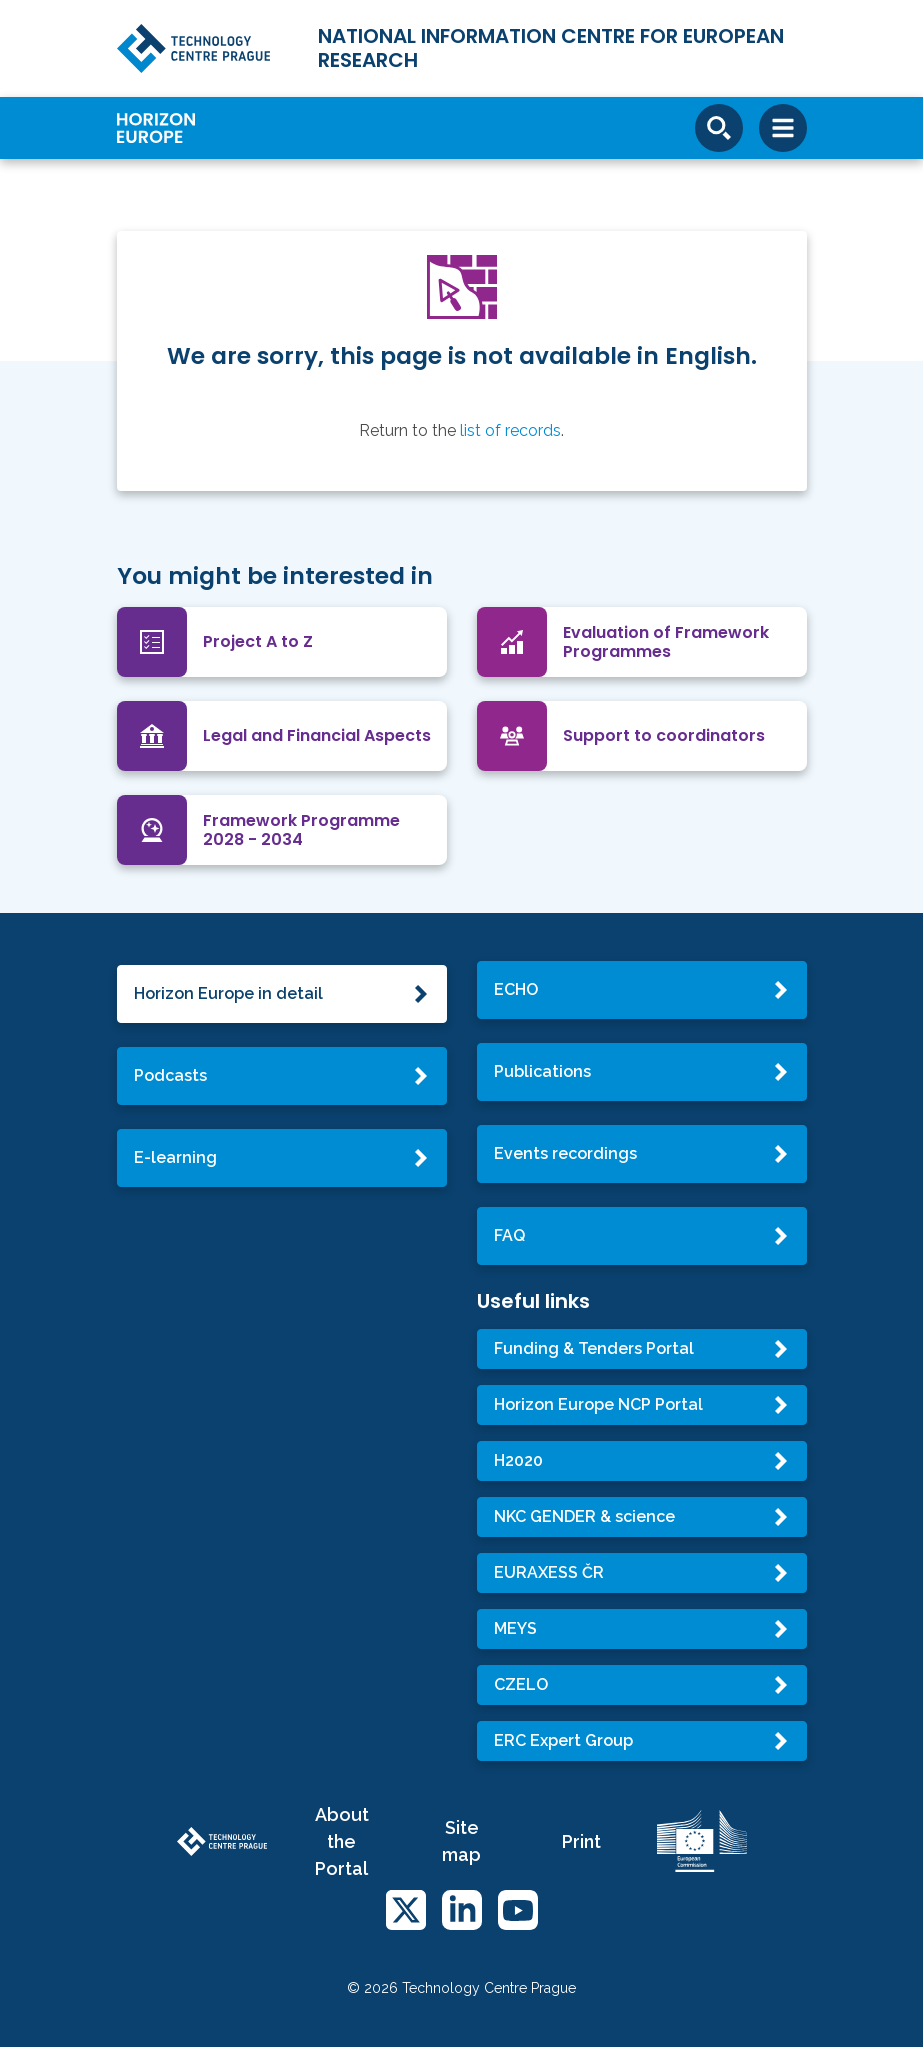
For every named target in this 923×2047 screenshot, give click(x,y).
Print (581, 1841)
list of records (510, 430)
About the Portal (342, 1841)
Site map (461, 1841)
